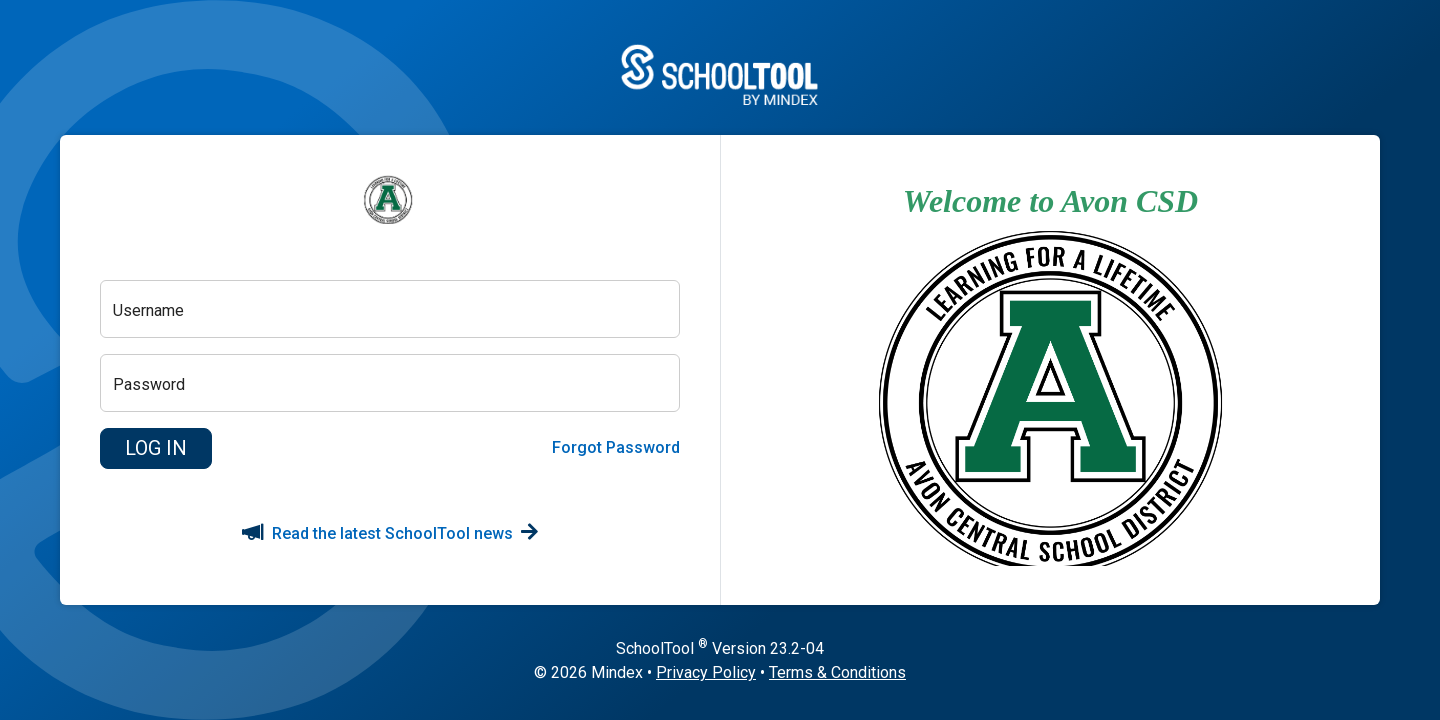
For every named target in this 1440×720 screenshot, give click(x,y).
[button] (156, 449)
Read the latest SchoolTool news (390, 533)
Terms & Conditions (837, 672)
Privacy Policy (706, 672)
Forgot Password (616, 447)
